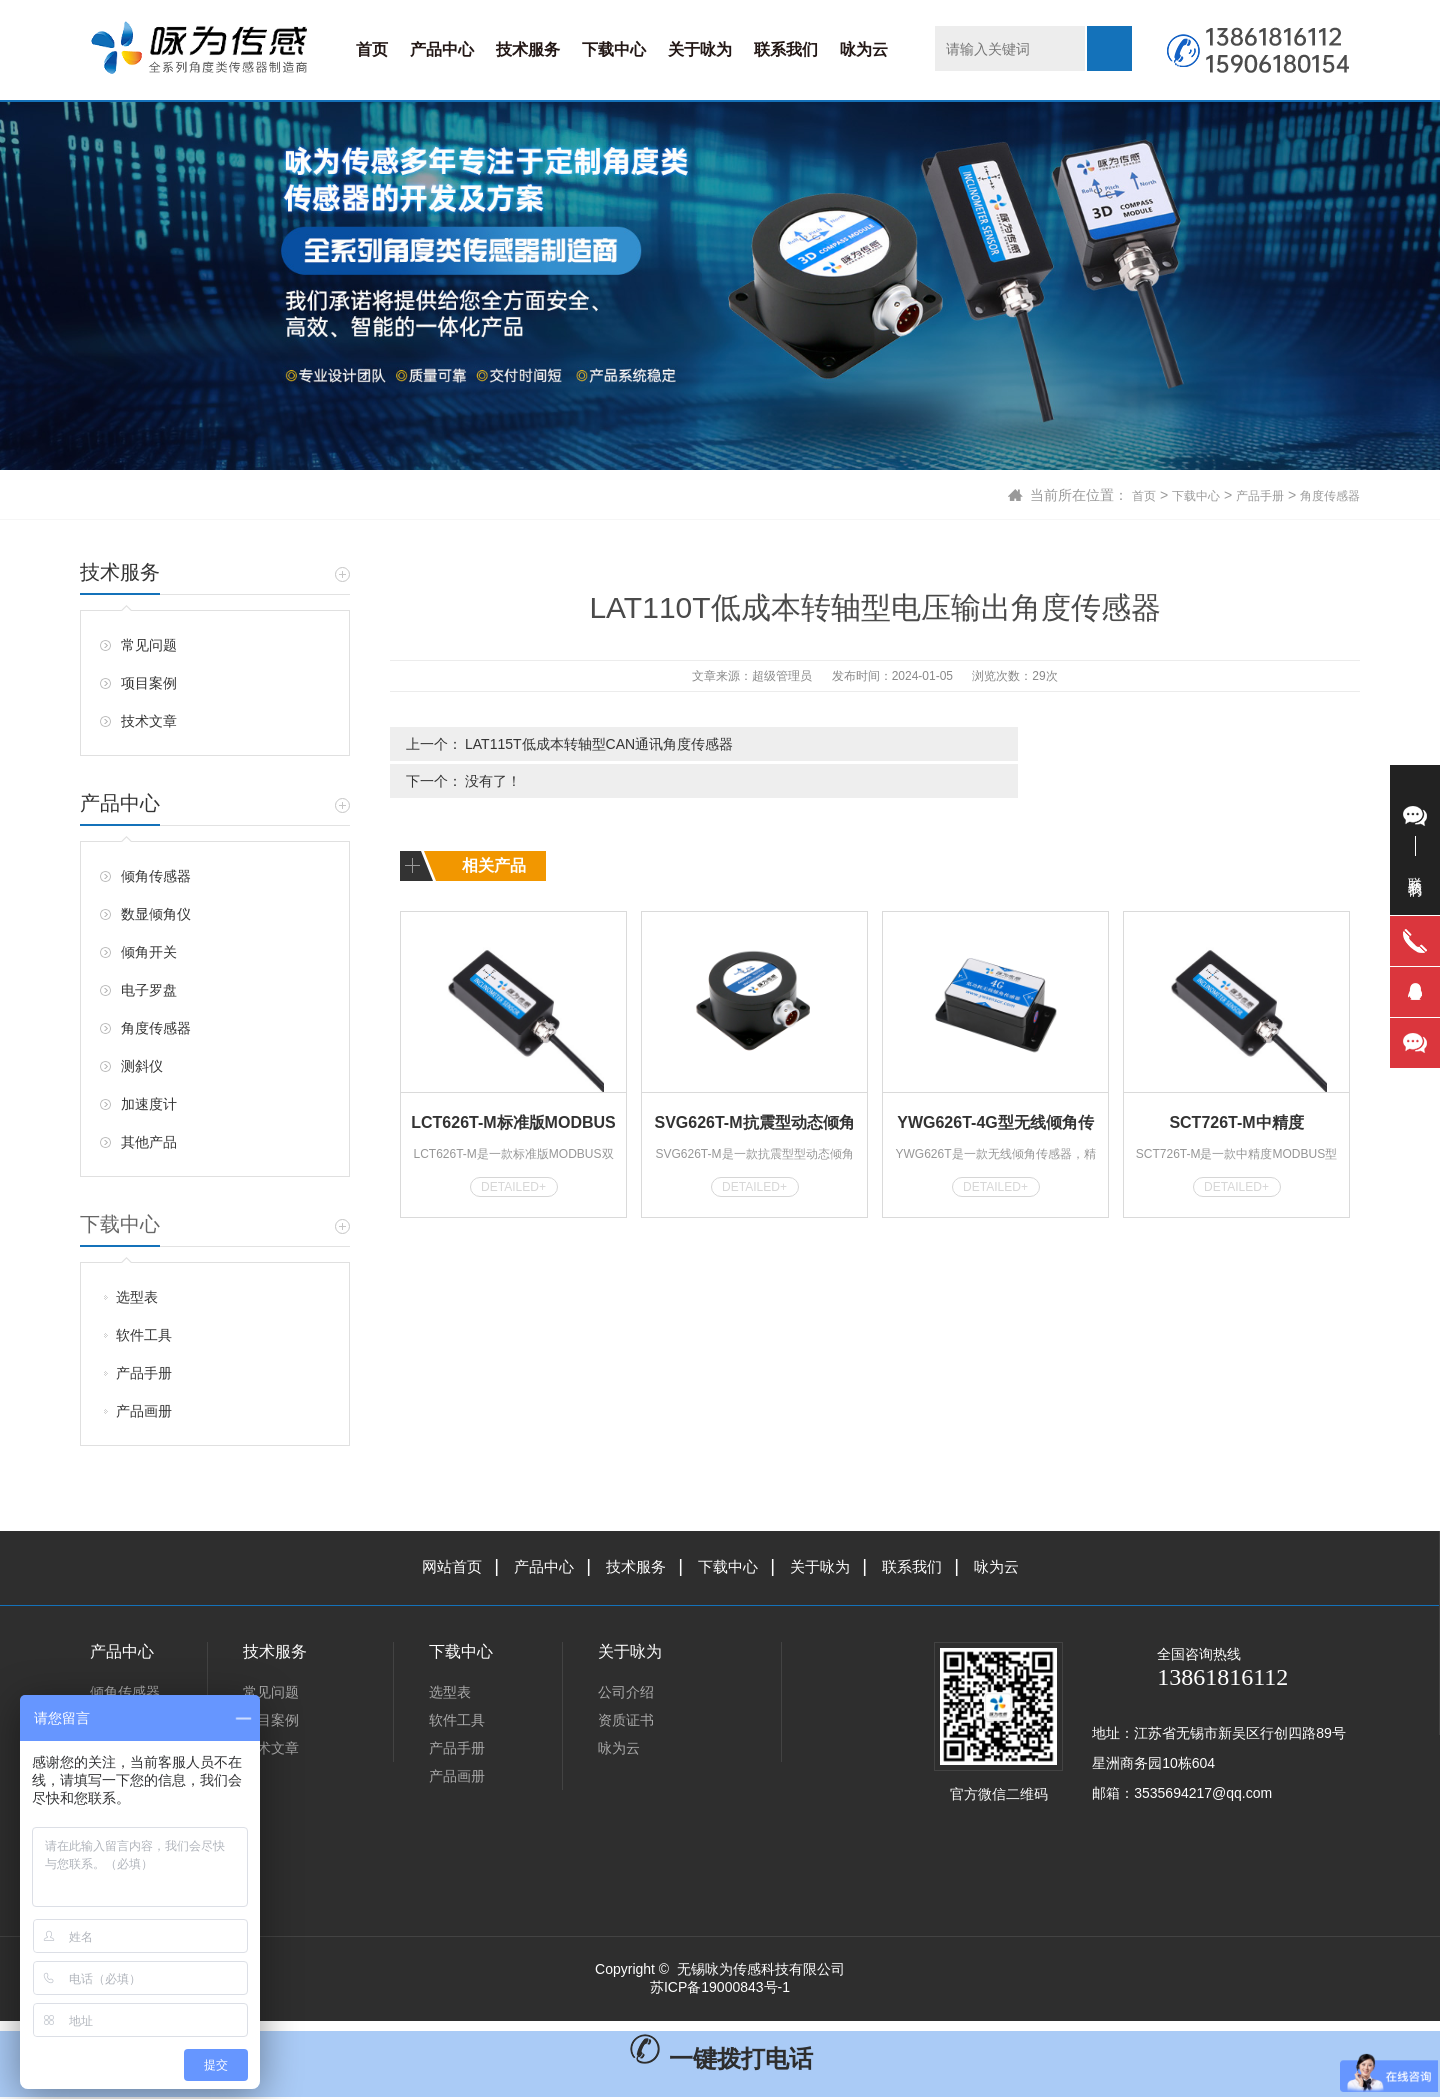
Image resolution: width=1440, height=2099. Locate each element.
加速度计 (149, 1104)
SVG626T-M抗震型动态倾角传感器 (754, 1086)
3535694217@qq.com (1203, 1795)
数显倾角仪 (156, 914)
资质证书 (626, 1722)
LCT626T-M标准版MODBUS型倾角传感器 (513, 1086)
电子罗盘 (149, 990)
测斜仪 (142, 1066)
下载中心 (614, 49)
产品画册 (144, 1411)
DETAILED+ (513, 1147)
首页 (372, 49)
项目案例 (149, 683)
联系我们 (786, 49)
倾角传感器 (156, 876)
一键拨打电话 (720, 2060)
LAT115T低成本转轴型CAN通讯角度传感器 (599, 744)
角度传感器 (1325, 495)
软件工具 (144, 1335)
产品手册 (1246, 495)
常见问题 (149, 645)
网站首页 (440, 1567)
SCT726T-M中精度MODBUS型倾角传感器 (1236, 1086)
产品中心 (442, 49)
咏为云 (864, 49)
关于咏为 (700, 49)
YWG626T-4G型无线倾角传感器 (995, 1086)
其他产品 (149, 1142)
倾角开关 (149, 952)
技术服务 (528, 49)
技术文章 (149, 721)
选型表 (137, 1297)
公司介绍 (626, 1694)
